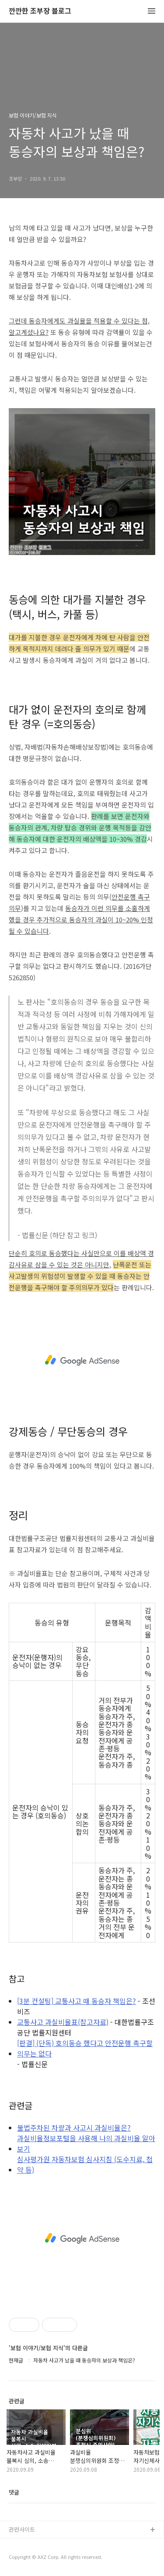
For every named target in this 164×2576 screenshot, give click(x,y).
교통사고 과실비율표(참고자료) (62, 2022)
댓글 (14, 2492)
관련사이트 (22, 2529)
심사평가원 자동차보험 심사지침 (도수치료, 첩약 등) (85, 2164)
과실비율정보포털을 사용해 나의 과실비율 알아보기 (86, 2143)
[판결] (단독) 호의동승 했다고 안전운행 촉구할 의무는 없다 (85, 2048)
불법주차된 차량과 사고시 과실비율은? (74, 2127)
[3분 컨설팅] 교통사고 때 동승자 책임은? (76, 2001)
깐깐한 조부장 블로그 (40, 11)
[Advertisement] (82, 1360)
